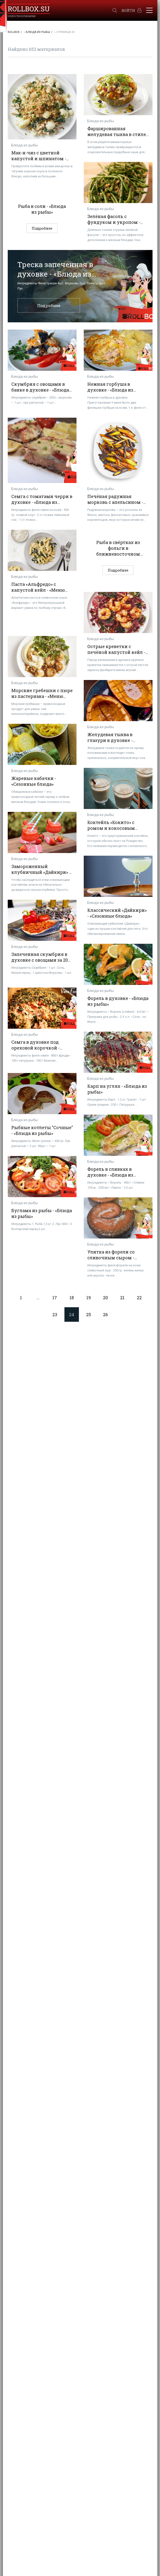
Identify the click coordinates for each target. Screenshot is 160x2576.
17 (54, 1297)
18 (72, 1297)
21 (122, 1297)
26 (105, 1314)
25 (88, 1314)
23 (54, 1314)
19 (88, 1297)
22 (139, 1297)
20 (105, 1297)
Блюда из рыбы (38, 32)
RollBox (14, 32)
